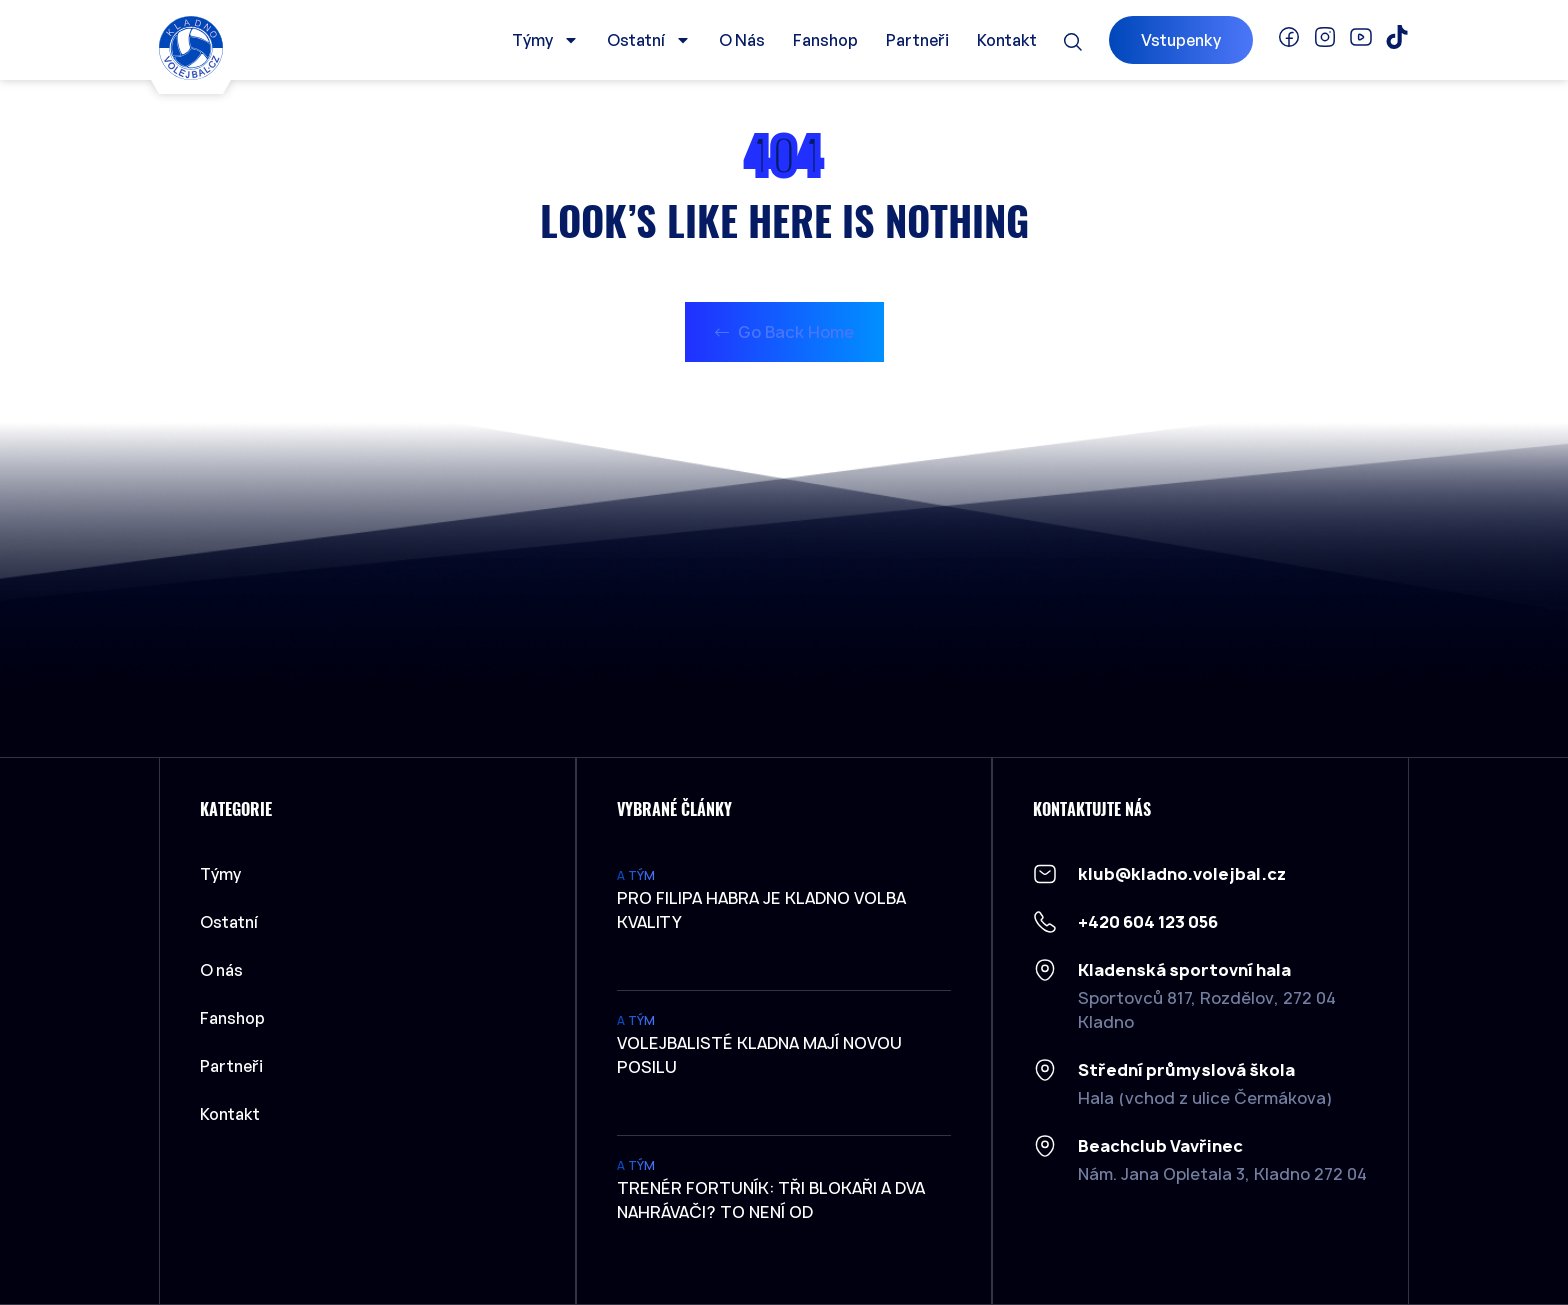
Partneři (917, 40)
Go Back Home (784, 332)
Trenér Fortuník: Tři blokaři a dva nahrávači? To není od (771, 1200)
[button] (1073, 42)
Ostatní (649, 40)
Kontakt (1007, 40)
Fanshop (825, 40)
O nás (742, 40)
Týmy (545, 40)
